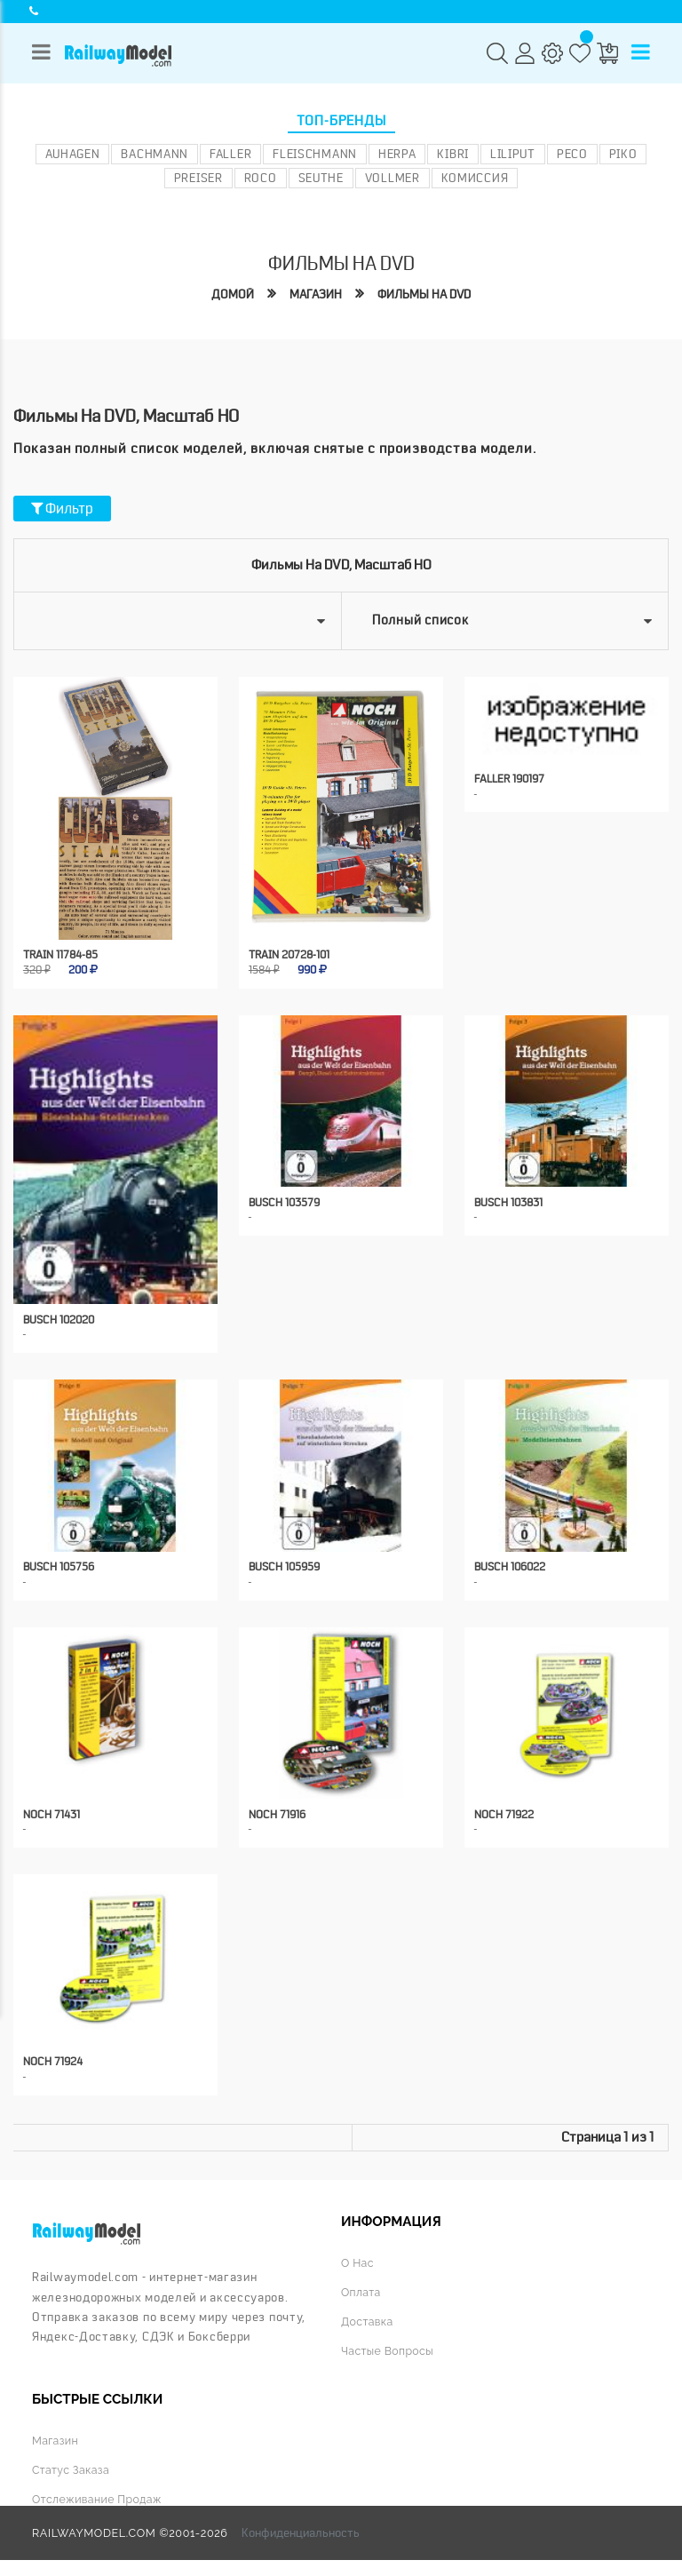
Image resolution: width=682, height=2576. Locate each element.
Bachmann (154, 154)
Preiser (198, 178)
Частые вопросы (388, 2332)
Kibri (453, 154)
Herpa (397, 154)
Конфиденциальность (301, 2514)
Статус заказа (71, 2452)
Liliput (512, 154)
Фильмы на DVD (426, 294)
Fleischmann (315, 154)
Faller (230, 154)
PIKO (623, 154)
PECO (572, 154)
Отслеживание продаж (97, 2480)
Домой (228, 294)
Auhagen (72, 154)
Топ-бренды (341, 121)
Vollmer (392, 178)
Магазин (313, 294)
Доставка (367, 2303)
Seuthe (321, 178)
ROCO (260, 178)
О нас (357, 2247)
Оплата (361, 2275)
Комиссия (475, 178)
